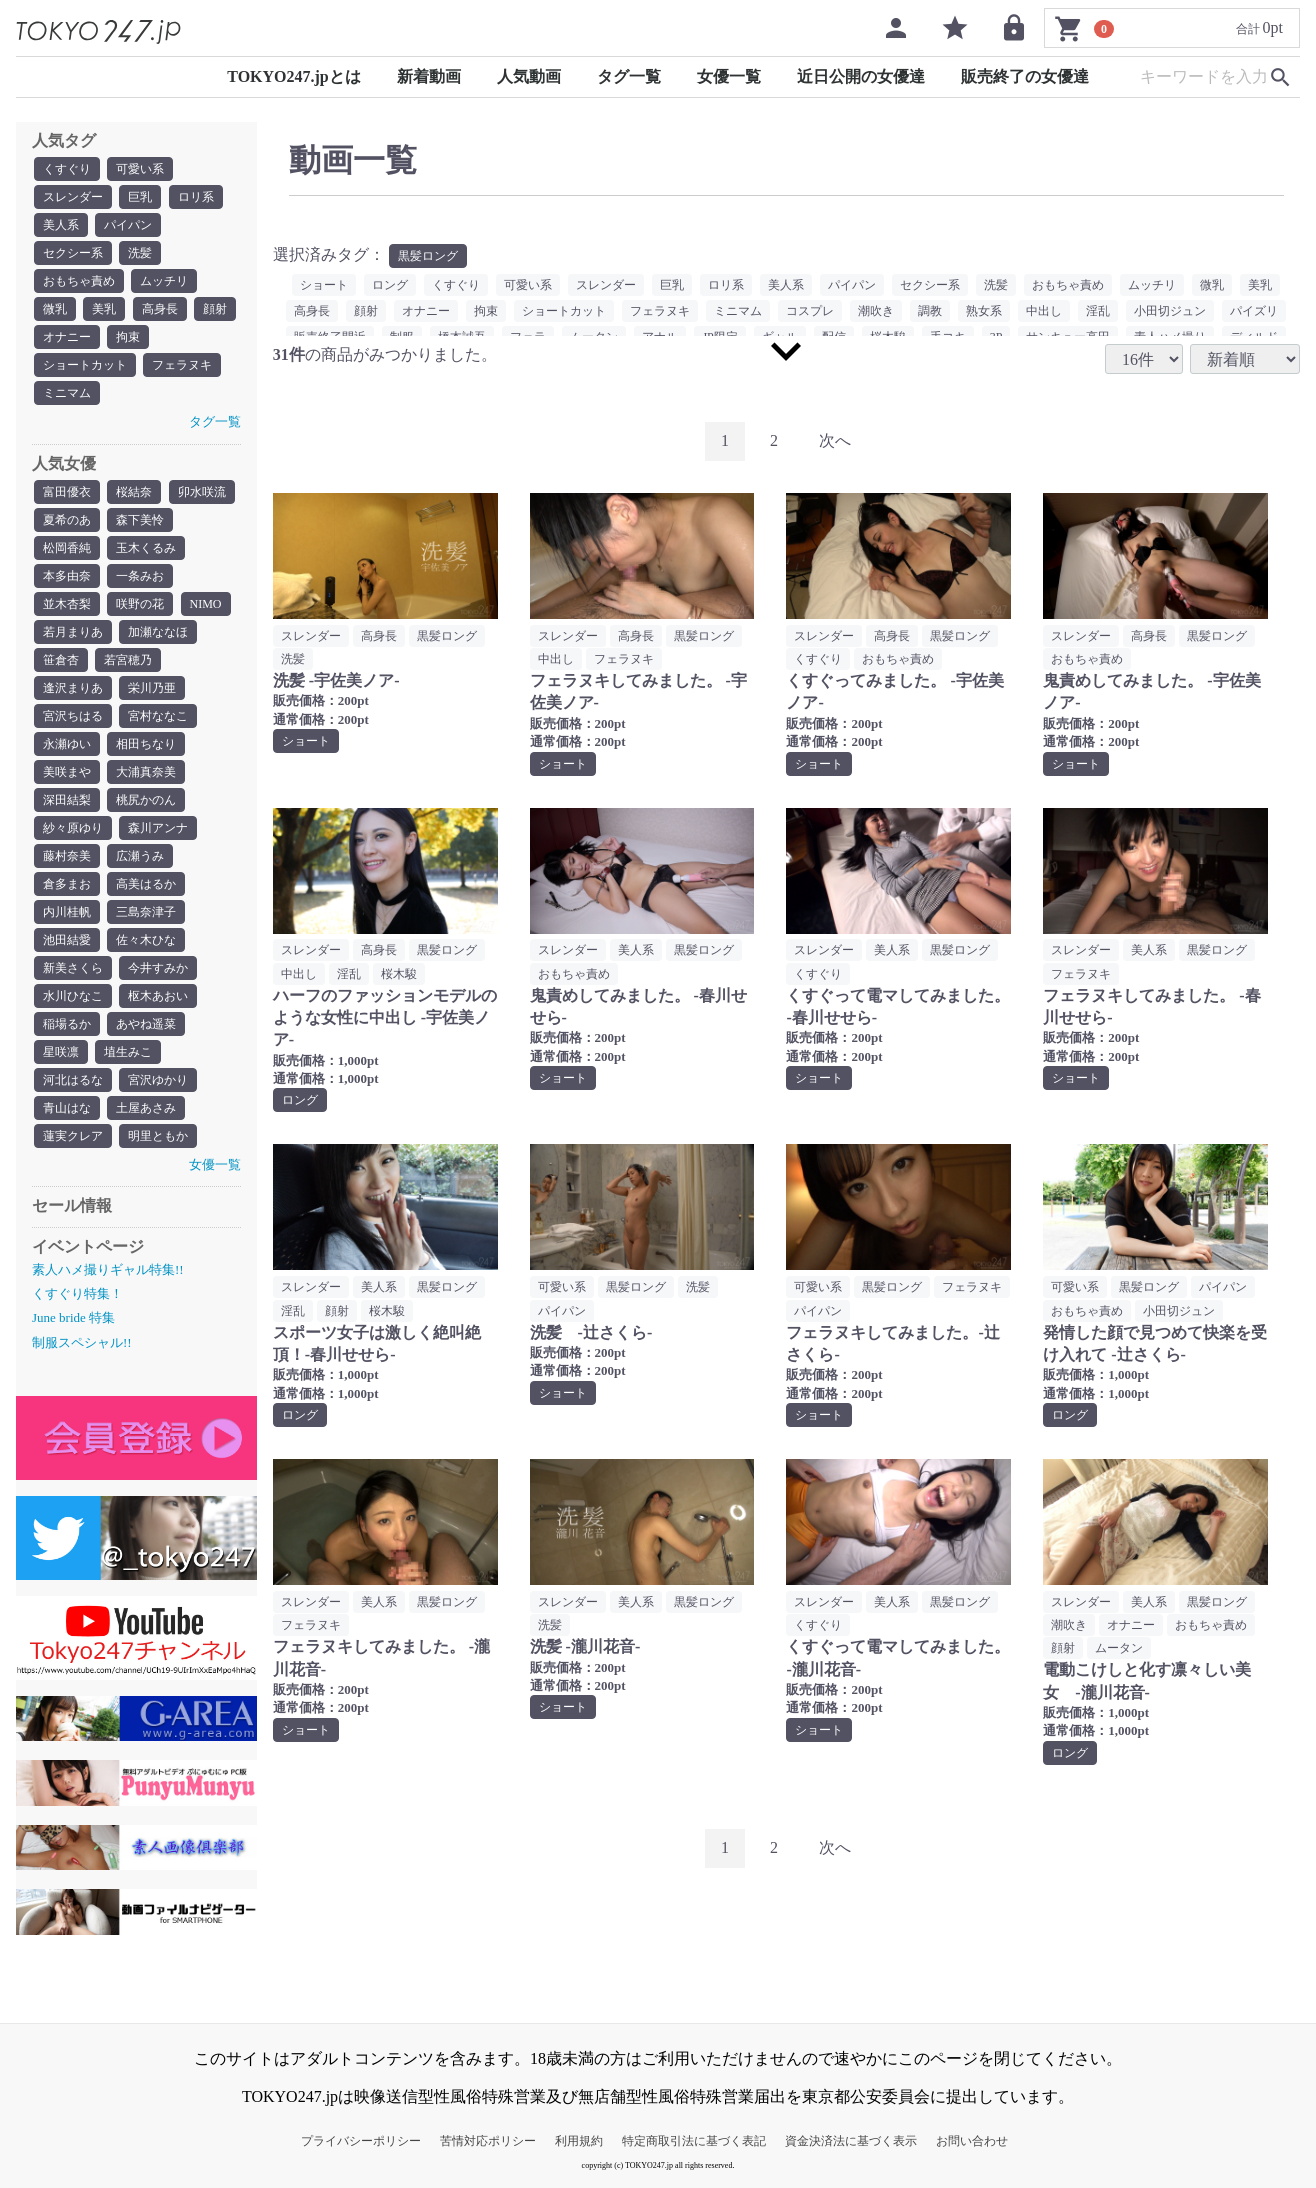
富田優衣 (67, 492)
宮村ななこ (158, 716)
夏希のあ (67, 520)
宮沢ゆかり (158, 1080)
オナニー (67, 337)
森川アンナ (158, 828)
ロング (390, 285)
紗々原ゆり (73, 828)
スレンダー (73, 197)
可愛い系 (140, 169)
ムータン (1119, 1648)
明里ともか (158, 1136)
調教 (930, 311)
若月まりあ (73, 632)
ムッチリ (164, 281)
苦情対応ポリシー (488, 2141)
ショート (324, 285)
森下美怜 (140, 520)
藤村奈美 (67, 856)
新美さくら (73, 968)
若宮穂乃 (128, 660)
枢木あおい (158, 996)
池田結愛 (67, 940)
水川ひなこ (73, 996)
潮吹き (876, 311)
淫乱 (1098, 311)
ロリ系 (196, 197)
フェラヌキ (182, 365)
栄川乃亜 (152, 688)
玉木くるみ (146, 548)
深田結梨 (67, 800)
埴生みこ (128, 1052)
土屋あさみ (146, 1108)
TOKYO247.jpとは (294, 76)
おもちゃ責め (79, 281)
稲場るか (67, 1024)
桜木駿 (399, 974)
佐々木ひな (146, 940)
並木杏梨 (67, 604)
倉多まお (67, 884)
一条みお (140, 576)
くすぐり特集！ (77, 1293)
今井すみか (158, 968)
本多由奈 (67, 576)
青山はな (67, 1108)
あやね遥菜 (146, 1024)
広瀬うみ (140, 856)
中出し (1044, 311)
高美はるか (146, 884)
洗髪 (140, 253)
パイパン (128, 225)
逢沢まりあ (73, 688)
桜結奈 (134, 492)
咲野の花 (140, 604)
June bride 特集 (73, 1317)
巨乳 (140, 197)
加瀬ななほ (158, 632)
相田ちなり (146, 744)
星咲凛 (61, 1052)
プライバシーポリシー (361, 2141)
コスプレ (810, 311)
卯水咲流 (202, 492)
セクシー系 (73, 253)
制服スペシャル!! (82, 1342)
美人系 (61, 225)
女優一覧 (729, 76)
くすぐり (67, 169)
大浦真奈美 (146, 772)
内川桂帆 (67, 912)
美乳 (104, 309)
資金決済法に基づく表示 (851, 2141)
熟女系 (984, 311)
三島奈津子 (146, 912)
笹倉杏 (61, 660)
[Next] (835, 441)
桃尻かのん (146, 800)
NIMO (206, 604)
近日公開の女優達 (861, 76)
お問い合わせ (972, 2141)
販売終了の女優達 (1025, 76)
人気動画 (529, 76)
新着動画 (429, 76)
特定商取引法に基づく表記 (694, 2141)
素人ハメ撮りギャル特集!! (108, 1269)
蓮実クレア (73, 1136)
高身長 (160, 309)
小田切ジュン (1170, 311)
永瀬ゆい (67, 744)
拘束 (128, 337)
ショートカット (85, 365)
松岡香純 (67, 548)
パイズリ (1254, 311)
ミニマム (67, 393)
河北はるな (73, 1080)
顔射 (215, 309)
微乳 (55, 309)
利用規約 (579, 2141)
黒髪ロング (428, 256)
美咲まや (67, 772)
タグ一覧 (629, 76)
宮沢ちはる (73, 716)
